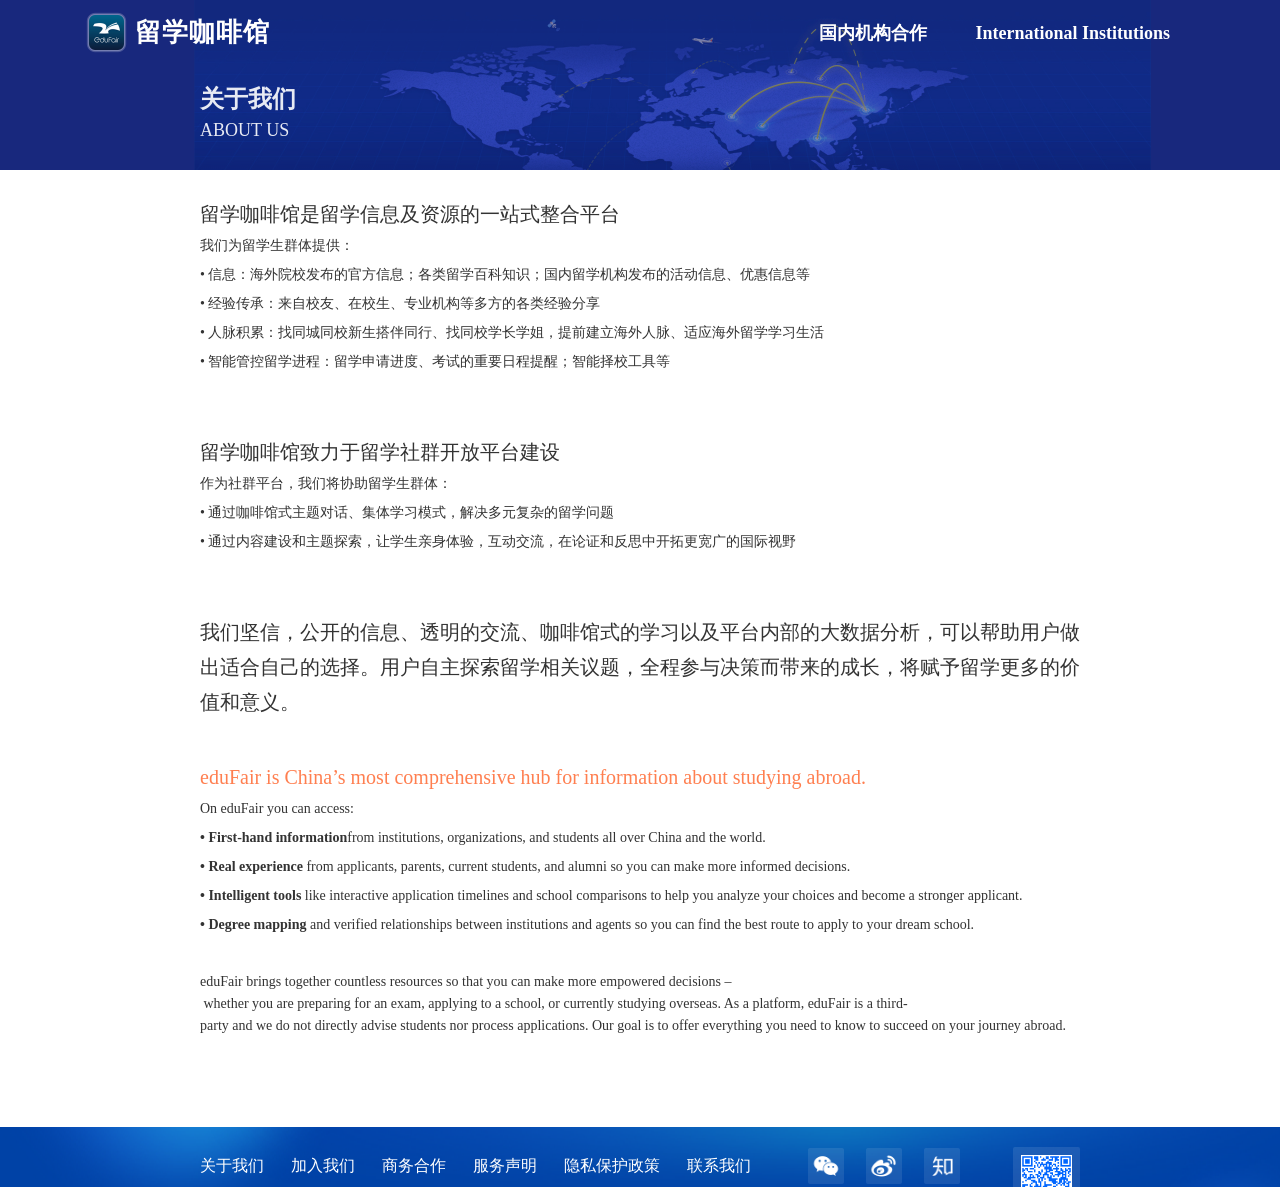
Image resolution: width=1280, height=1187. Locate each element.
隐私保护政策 (612, 1165)
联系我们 (719, 1165)
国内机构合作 (873, 33)
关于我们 (232, 1165)
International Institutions (1072, 33)
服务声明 (505, 1165)
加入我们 (323, 1165)
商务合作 (414, 1165)
